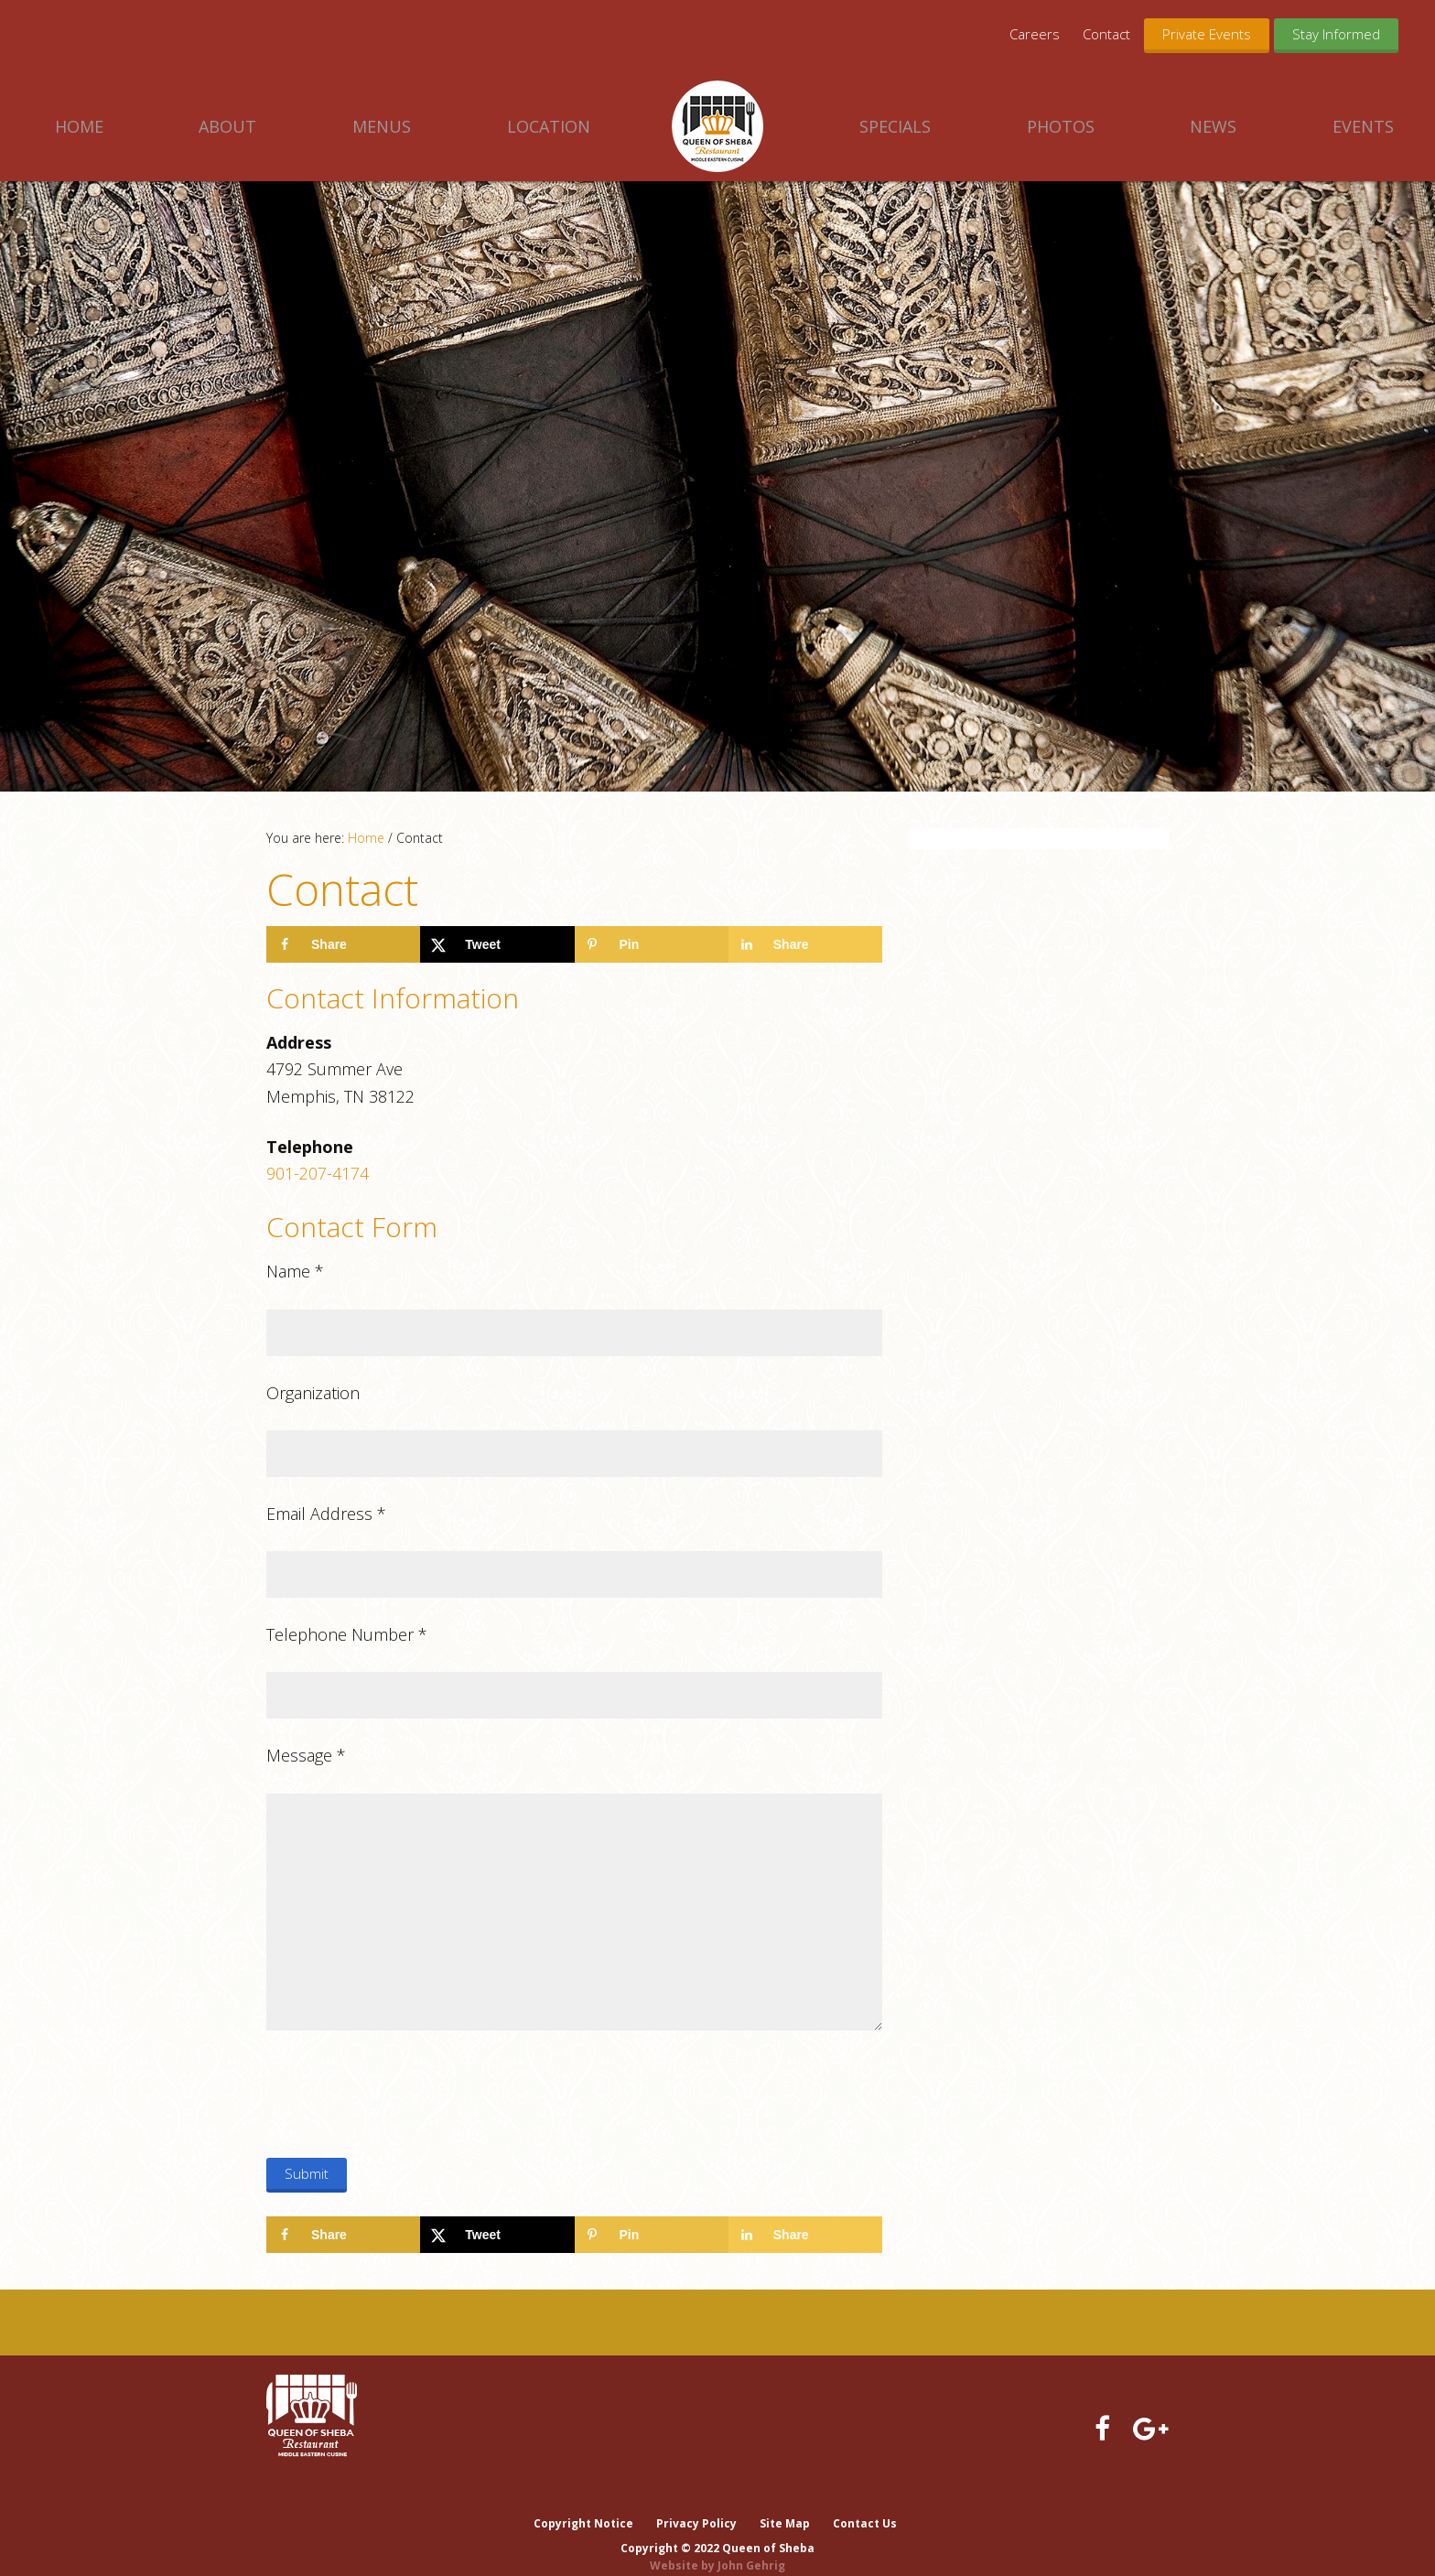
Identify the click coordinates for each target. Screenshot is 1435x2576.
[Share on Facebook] (343, 944)
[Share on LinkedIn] (805, 944)
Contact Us (867, 2505)
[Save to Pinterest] (651, 944)
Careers (1034, 34)
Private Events (1206, 34)
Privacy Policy (696, 2505)
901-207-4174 (317, 1173)
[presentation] (405, 2097)
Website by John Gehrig (717, 2547)
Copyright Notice (582, 2505)
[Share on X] (497, 944)
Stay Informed (1336, 34)
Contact (1106, 34)
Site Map (786, 2505)
